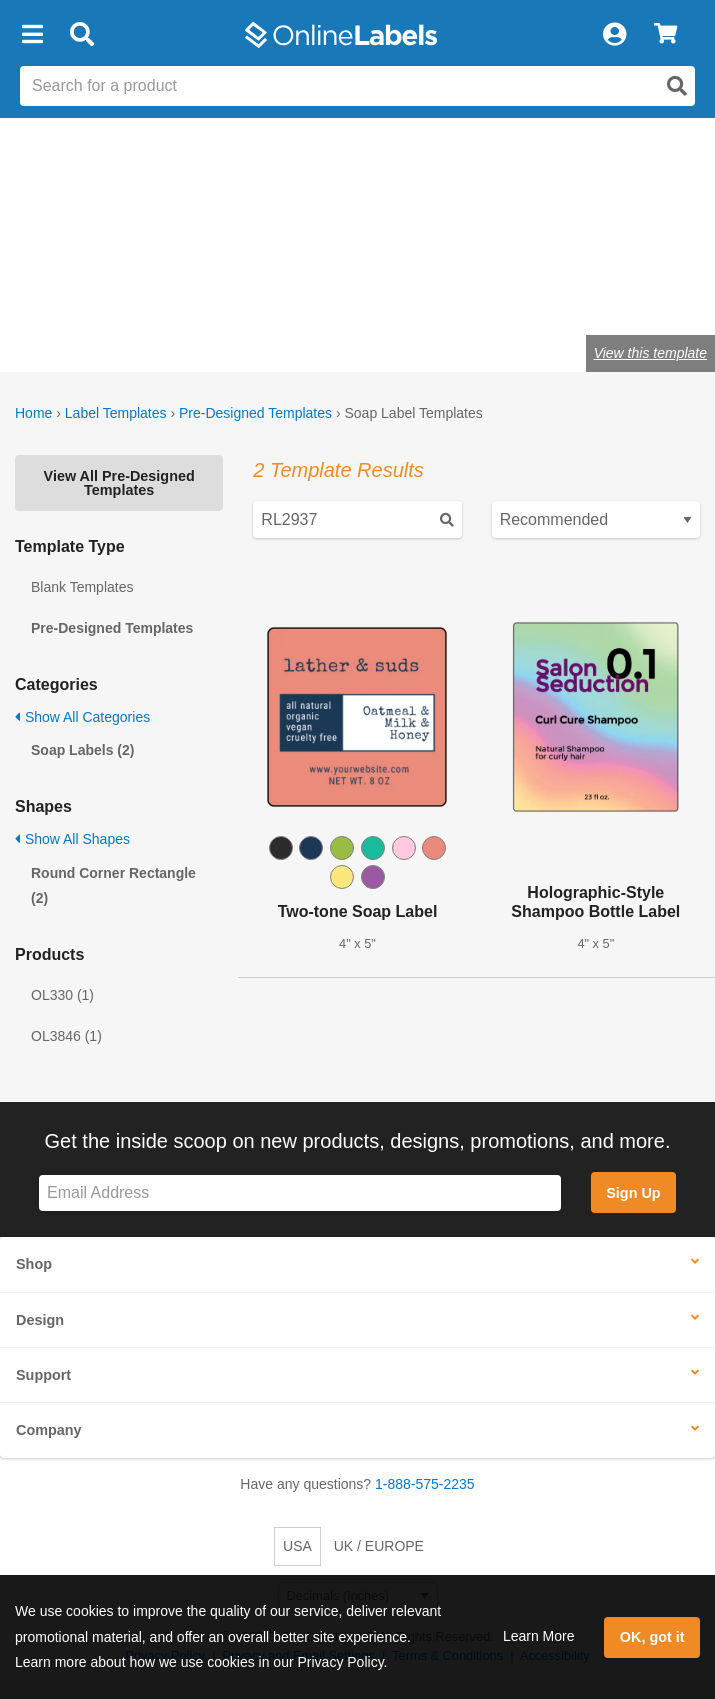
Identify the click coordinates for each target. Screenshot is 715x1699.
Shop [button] (34, 1264)
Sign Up (633, 1193)
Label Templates (116, 413)
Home (33, 413)
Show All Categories (82, 717)
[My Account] (614, 35)
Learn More (539, 1636)
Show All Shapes (72, 839)
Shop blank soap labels (93, 291)
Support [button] (43, 1375)
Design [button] (40, 1320)
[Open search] (677, 86)
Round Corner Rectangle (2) (113, 885)
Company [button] (49, 1430)
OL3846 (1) (66, 1036)
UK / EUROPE (379, 1546)
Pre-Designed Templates (255, 413)
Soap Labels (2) (82, 750)
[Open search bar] (81, 35)
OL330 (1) (62, 995)
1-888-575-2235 (425, 1484)
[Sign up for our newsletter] (300, 1193)
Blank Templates (82, 587)
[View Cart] (665, 35)
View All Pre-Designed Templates (119, 483)
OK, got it (652, 1637)
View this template (650, 353)
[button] (32, 35)
